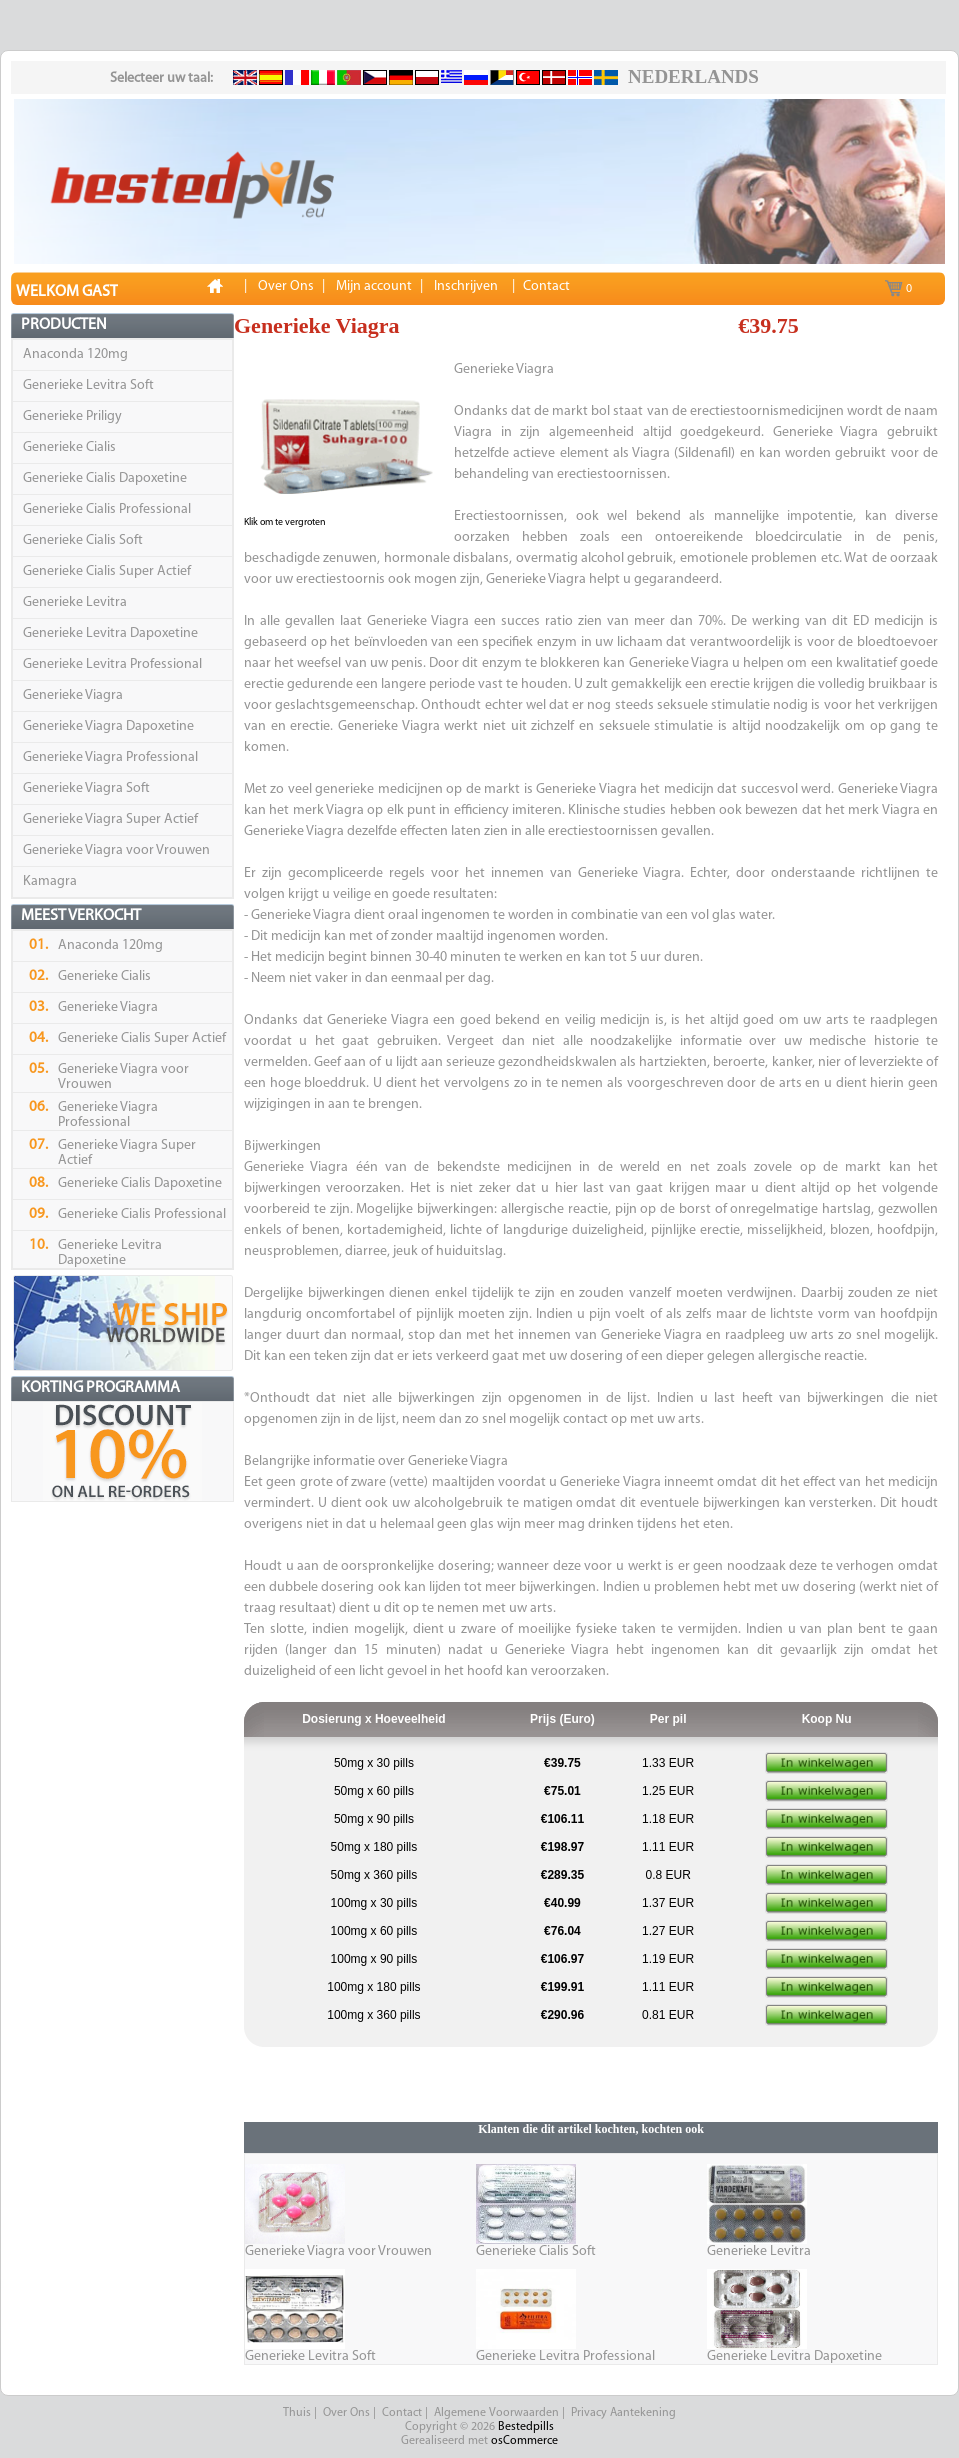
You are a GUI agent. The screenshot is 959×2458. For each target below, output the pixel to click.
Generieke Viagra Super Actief (110, 819)
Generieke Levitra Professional (112, 664)
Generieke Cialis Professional (107, 509)
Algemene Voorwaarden (496, 2413)
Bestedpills (526, 2427)
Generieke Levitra (75, 602)
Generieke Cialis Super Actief (107, 571)
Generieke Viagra (73, 695)
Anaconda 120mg (75, 354)
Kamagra (50, 881)
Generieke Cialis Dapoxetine (105, 478)
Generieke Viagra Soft (86, 788)
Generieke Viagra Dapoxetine (108, 726)
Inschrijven (466, 286)
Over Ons (346, 2413)
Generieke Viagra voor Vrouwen (116, 850)
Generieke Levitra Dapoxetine (110, 633)
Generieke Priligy (72, 416)
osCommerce (524, 2441)
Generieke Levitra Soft (88, 385)
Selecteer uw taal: (161, 78)
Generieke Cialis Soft (83, 540)
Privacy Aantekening (623, 2413)
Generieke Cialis (69, 447)
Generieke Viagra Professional (110, 757)
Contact (402, 2413)
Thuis (297, 2413)
